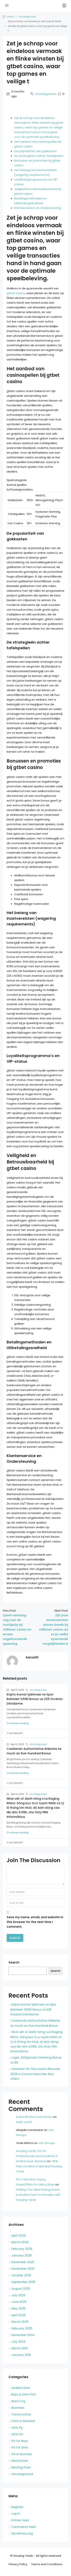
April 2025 (18, 2315)
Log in (15, 2514)
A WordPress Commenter (34, 2117)
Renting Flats (21, 2467)
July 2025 (18, 2295)
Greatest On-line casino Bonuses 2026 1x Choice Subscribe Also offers (35, 2074)
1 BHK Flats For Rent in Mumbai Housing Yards (39, 2166)
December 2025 (22, 2262)
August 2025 (20, 2289)
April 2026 (18, 2236)
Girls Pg (17, 2428)
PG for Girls (19, 2447)
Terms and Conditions (46, 2564)
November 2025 (22, 2269)
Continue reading (17, 1723)
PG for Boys (19, 2441)
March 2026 (20, 2242)
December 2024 (22, 2335)
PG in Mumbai (21, 2454)
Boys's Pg (18, 2401)
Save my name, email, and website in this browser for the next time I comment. (35, 1922)
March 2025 (20, 2322)
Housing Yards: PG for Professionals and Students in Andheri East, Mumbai (37, 2156)
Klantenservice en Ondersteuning (37, 208)
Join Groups (46, 2143)
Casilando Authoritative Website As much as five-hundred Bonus (34, 1751)
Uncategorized (27, 16)
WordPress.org (22, 2533)
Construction (21, 2414)
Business (17, 2408)
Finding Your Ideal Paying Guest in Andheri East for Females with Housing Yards (38, 2195)
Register (17, 2507)
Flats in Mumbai (23, 2421)
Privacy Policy (18, 2564)
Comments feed (23, 2527)
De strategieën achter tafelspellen (38, 156)
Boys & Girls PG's (23, 2394)
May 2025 (18, 2308)
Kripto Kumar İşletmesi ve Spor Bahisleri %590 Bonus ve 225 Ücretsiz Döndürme (35, 1699)
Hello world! (24, 2122)
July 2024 (18, 2342)
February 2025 (21, 2328)
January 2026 (21, 2255)
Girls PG (17, 2434)
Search (14, 1962)
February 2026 (21, 2249)
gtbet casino (16, 293)
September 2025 (23, 2282)
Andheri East (20, 2388)
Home (10, 16)
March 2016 (19, 2348)
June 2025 (19, 2302)
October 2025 (21, 2275)
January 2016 (21, 2355)
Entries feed (20, 2520)
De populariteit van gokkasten (35, 151)
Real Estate (19, 2461)
